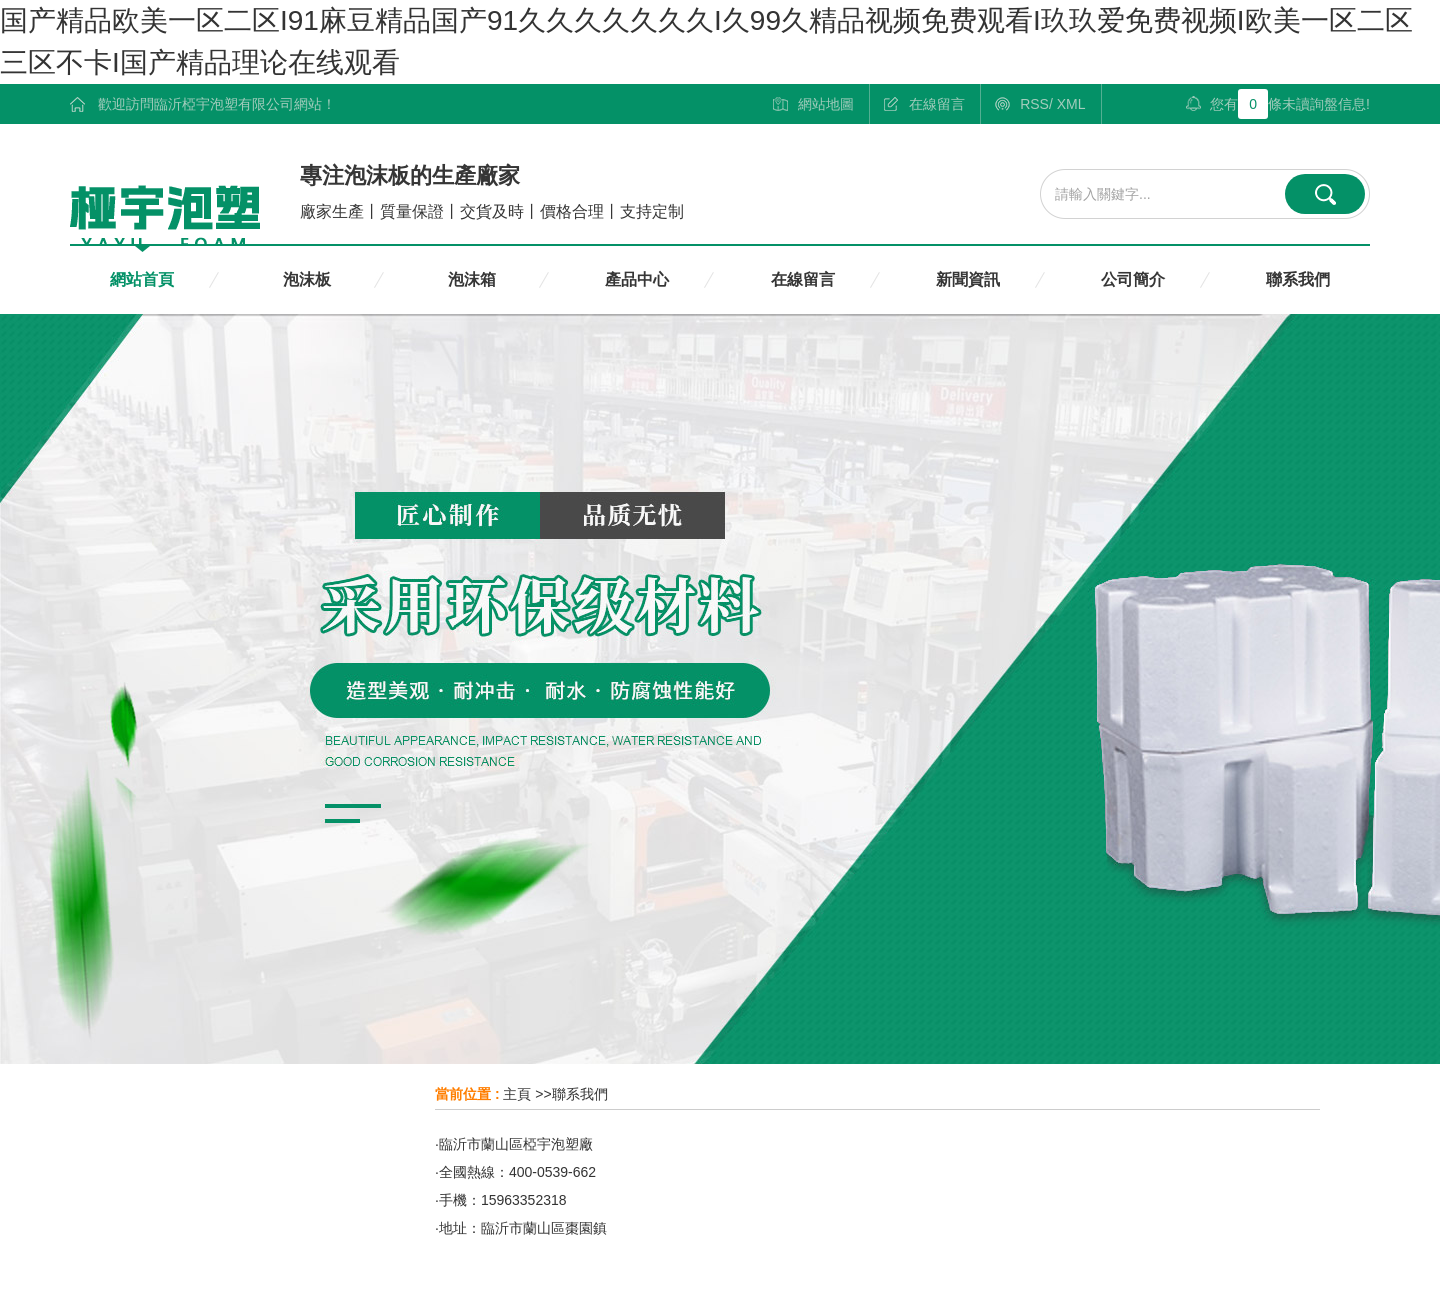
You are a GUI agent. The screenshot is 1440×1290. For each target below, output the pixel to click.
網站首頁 (142, 279)
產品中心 (637, 279)
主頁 (517, 1094)
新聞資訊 (968, 279)
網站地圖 (826, 104)
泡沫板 (307, 279)
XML (1071, 104)
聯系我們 (1298, 279)
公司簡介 (1133, 279)
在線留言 (937, 104)
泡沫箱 (472, 279)
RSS (1034, 104)
